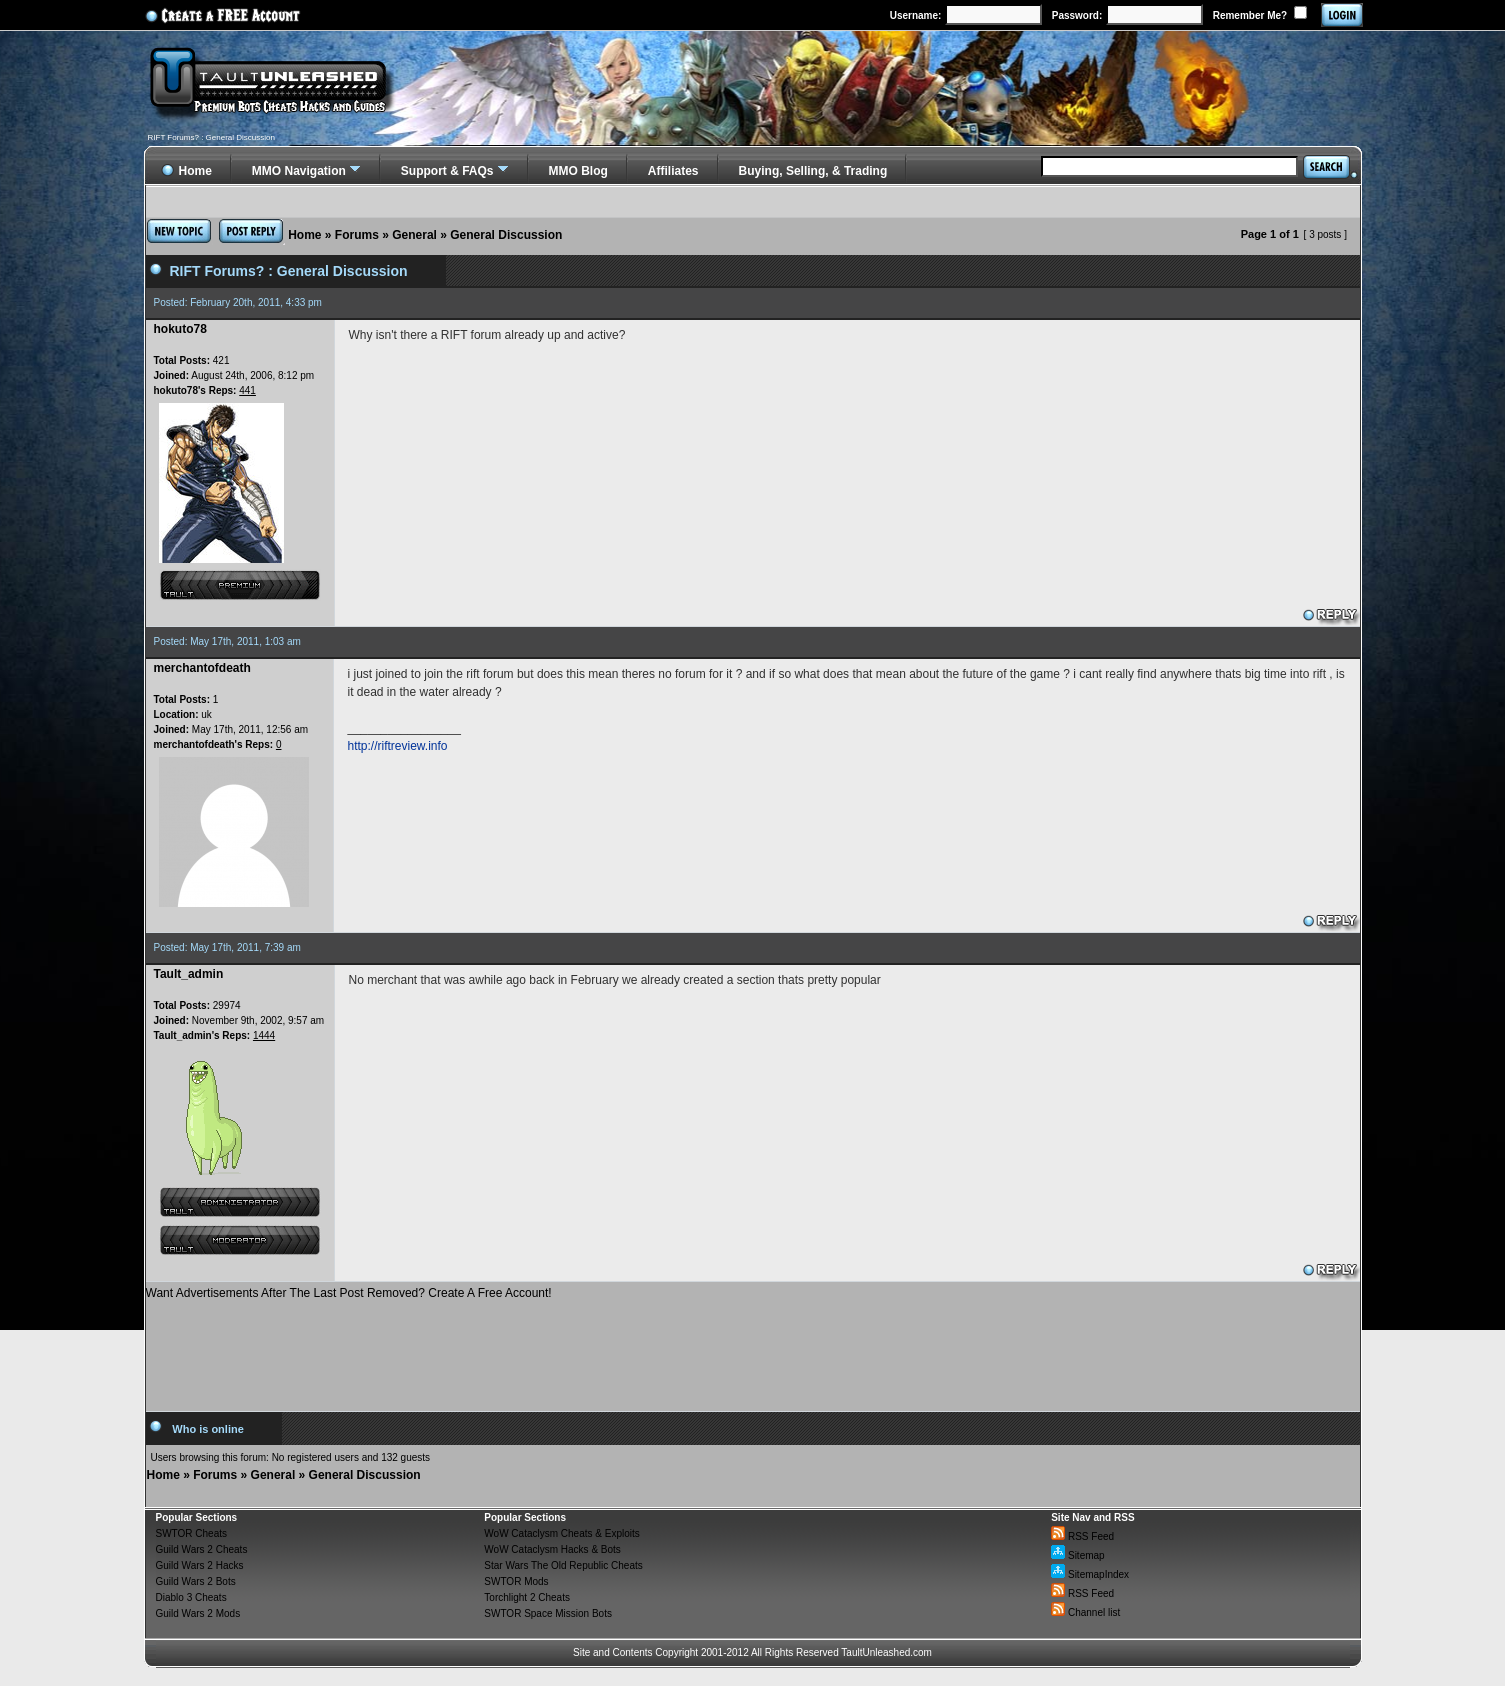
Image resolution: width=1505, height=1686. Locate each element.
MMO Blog (578, 171)
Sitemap (1077, 1555)
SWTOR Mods (516, 1581)
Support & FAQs (447, 171)
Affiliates (673, 171)
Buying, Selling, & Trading (813, 171)
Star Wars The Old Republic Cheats (563, 1565)
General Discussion (506, 235)
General (414, 235)
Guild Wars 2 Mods (198, 1613)
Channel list (1085, 1612)
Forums (357, 235)
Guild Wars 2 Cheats (202, 1549)
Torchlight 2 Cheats (527, 1597)
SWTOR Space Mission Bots (548, 1613)
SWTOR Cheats (192, 1533)
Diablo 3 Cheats (191, 1597)
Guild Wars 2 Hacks (200, 1565)
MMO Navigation (299, 171)
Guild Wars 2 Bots (196, 1581)
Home (304, 235)
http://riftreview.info (398, 746)
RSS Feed (1082, 1536)
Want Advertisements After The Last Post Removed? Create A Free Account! (349, 1293)
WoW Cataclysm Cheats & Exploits (561, 1533)
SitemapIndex (1090, 1574)
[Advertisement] (753, 1348)
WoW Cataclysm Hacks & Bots (552, 1549)
